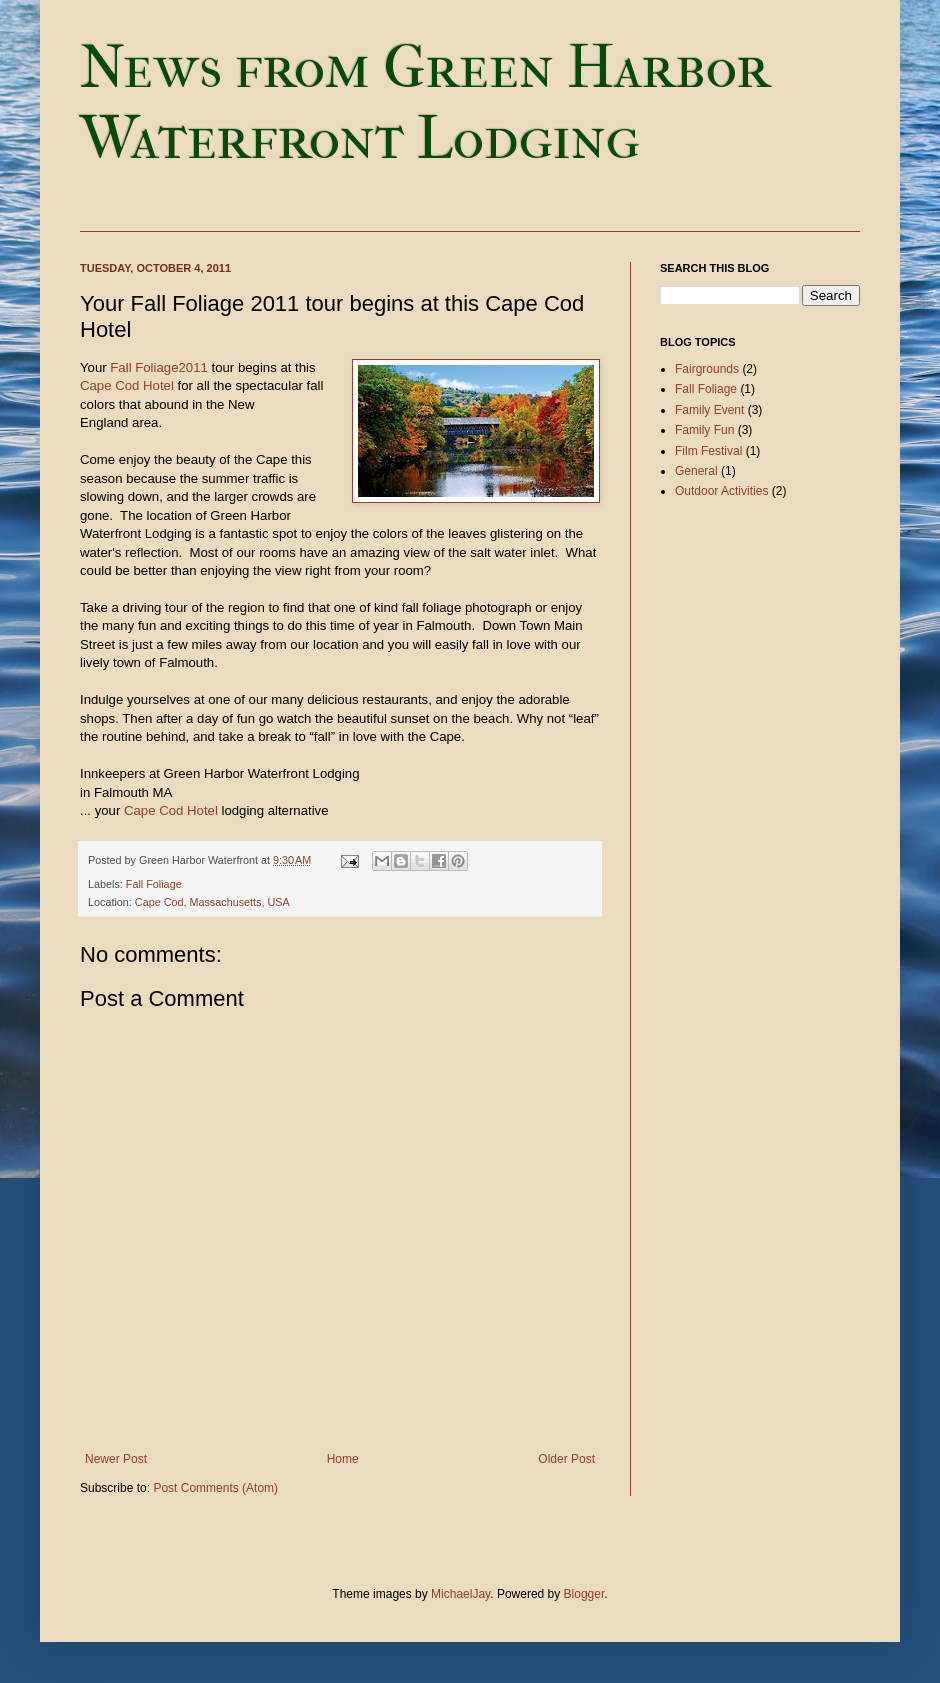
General (696, 471)
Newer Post (116, 1459)
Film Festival (708, 451)
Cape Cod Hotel (127, 385)
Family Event (709, 410)
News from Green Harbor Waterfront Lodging (425, 103)
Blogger (584, 1594)
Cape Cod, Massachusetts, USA (212, 902)
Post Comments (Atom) (215, 1488)
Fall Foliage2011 (159, 367)
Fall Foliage (154, 884)
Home (343, 1459)
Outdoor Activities (721, 491)
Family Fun (704, 430)
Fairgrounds (707, 369)
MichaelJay (460, 1594)
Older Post (566, 1459)
